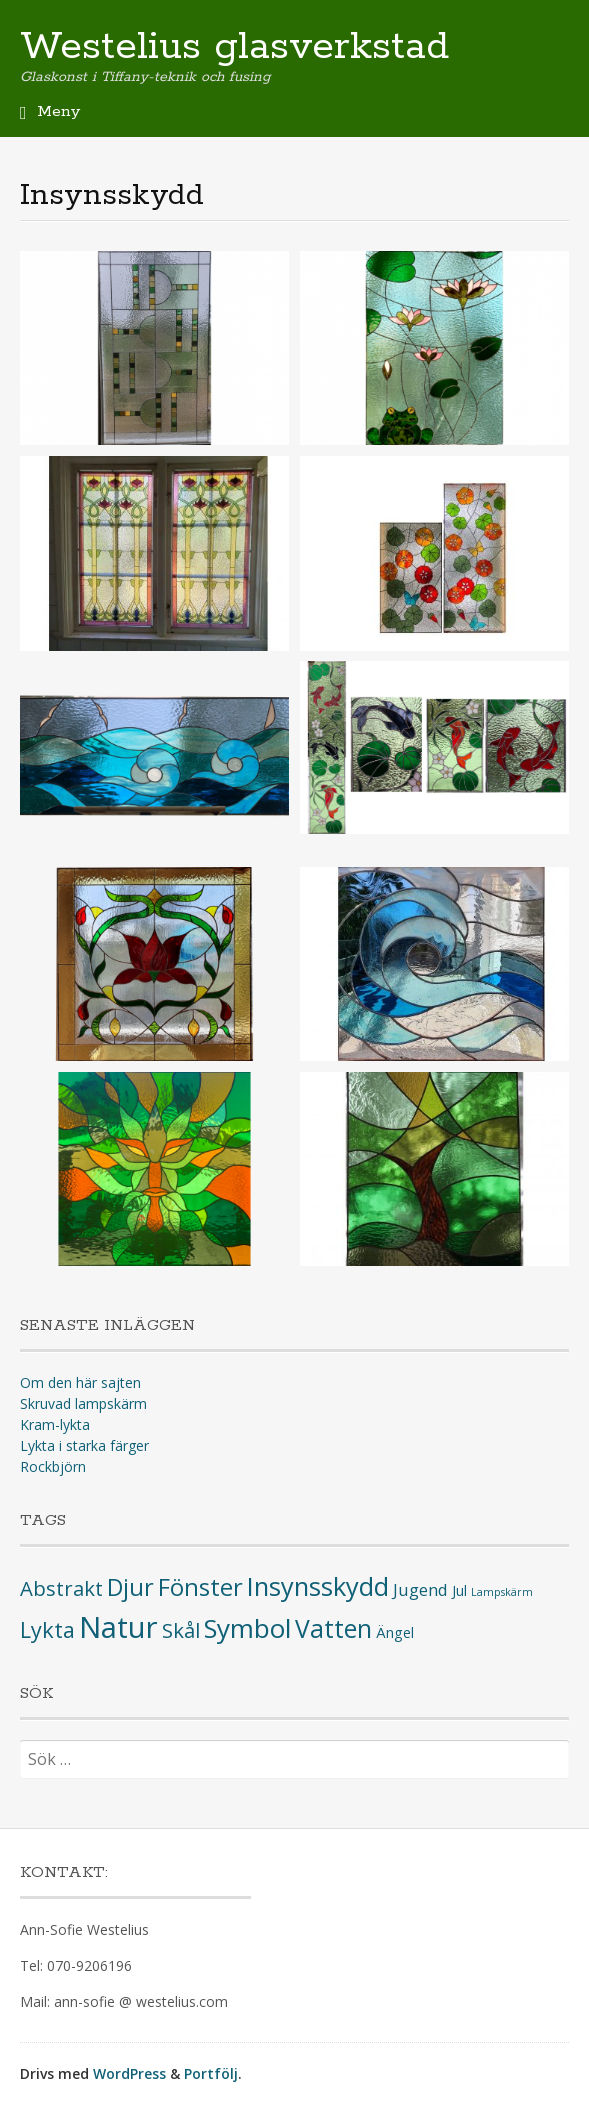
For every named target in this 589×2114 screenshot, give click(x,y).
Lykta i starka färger (84, 1445)
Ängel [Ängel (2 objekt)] (395, 1632)
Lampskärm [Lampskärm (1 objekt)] (502, 1592)
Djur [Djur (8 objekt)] (130, 1587)
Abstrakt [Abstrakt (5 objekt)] (61, 1588)
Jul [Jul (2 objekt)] (459, 1590)
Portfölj (211, 2073)
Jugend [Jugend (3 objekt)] (420, 1589)
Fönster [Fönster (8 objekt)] (200, 1587)
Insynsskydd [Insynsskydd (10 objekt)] (318, 1586)
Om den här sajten (80, 1382)
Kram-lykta (55, 1424)
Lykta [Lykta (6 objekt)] (47, 1629)
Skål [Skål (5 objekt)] (181, 1630)
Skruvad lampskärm (83, 1403)
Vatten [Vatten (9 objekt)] (333, 1628)
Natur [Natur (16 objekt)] (118, 1627)
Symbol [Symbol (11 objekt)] (247, 1628)
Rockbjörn (53, 1466)
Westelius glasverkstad (234, 47)
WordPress (129, 2073)
